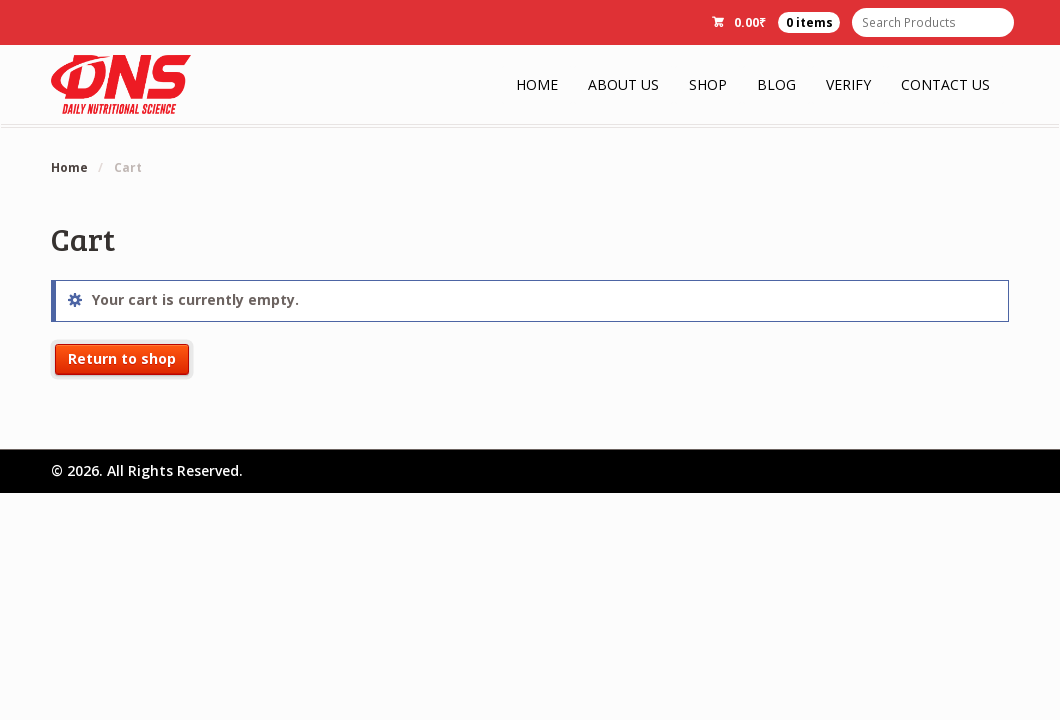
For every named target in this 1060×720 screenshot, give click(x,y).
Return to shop (122, 358)
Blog (776, 84)
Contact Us (945, 84)
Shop (708, 84)
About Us (623, 84)
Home (537, 84)
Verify (848, 84)
